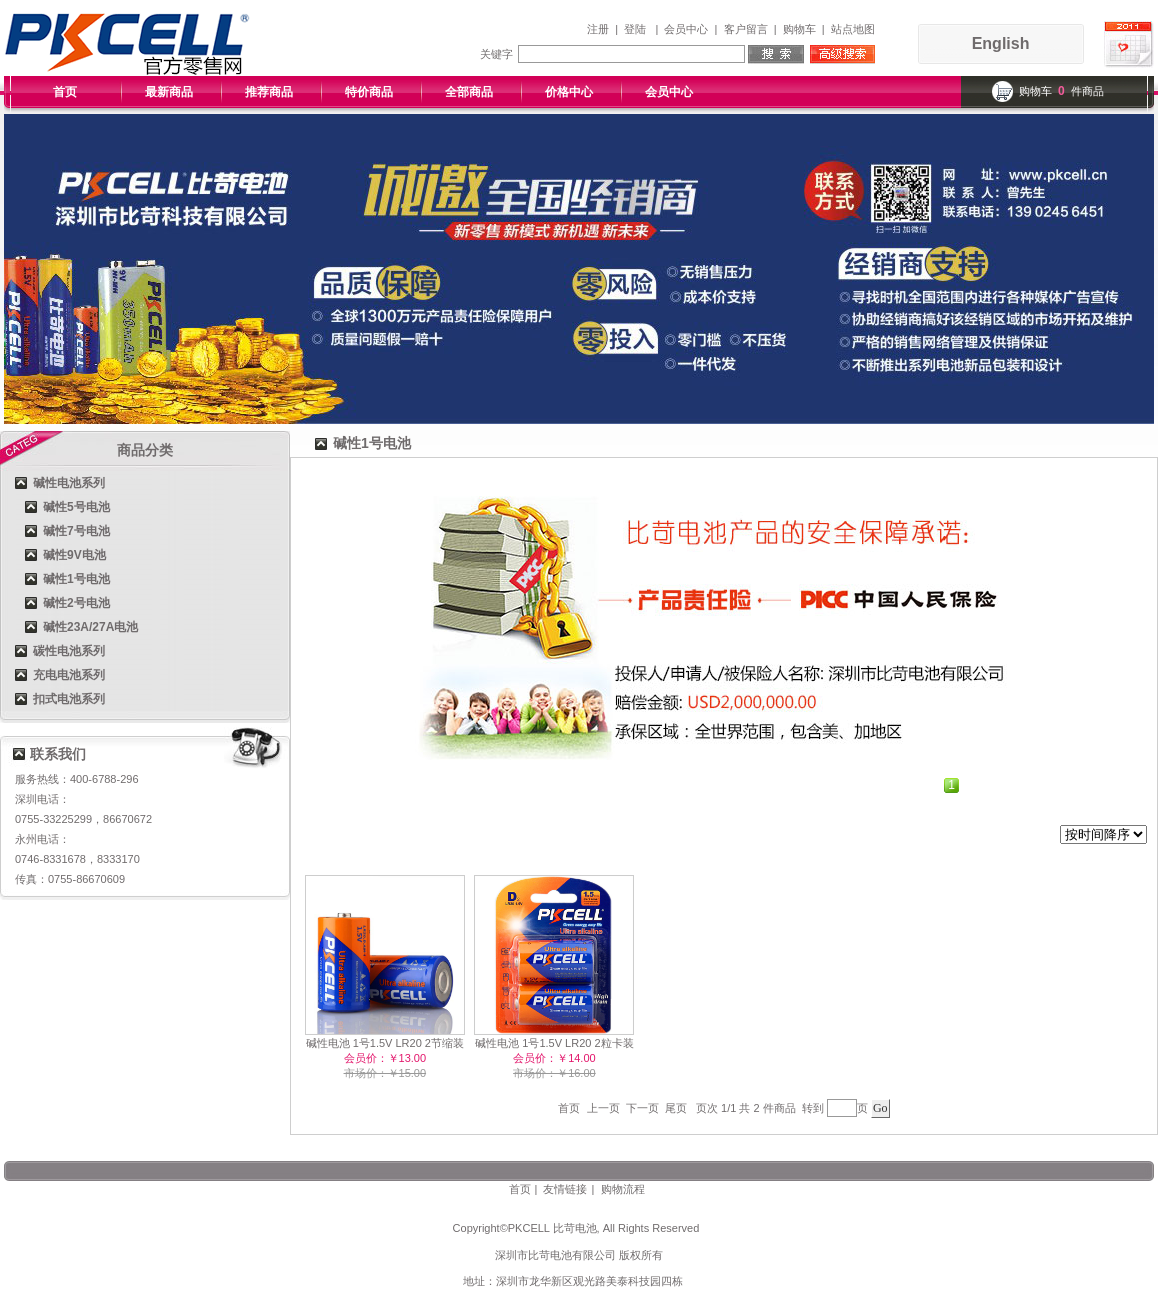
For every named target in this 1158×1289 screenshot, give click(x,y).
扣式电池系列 (69, 699)
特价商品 (369, 92)
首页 (65, 92)
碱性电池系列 (69, 483)
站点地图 (853, 29)
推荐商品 (269, 92)
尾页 (676, 1108)
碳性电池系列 (69, 651)
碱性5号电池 (76, 507)
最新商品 (169, 92)
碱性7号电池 (76, 531)
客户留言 (746, 29)
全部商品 (469, 92)
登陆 (635, 29)
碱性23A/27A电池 (90, 627)
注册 (598, 29)
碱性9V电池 (74, 555)
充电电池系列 (69, 675)
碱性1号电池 (76, 579)
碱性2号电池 (76, 603)
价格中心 (569, 92)
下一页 (642, 1108)
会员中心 (686, 29)
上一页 (603, 1108)
